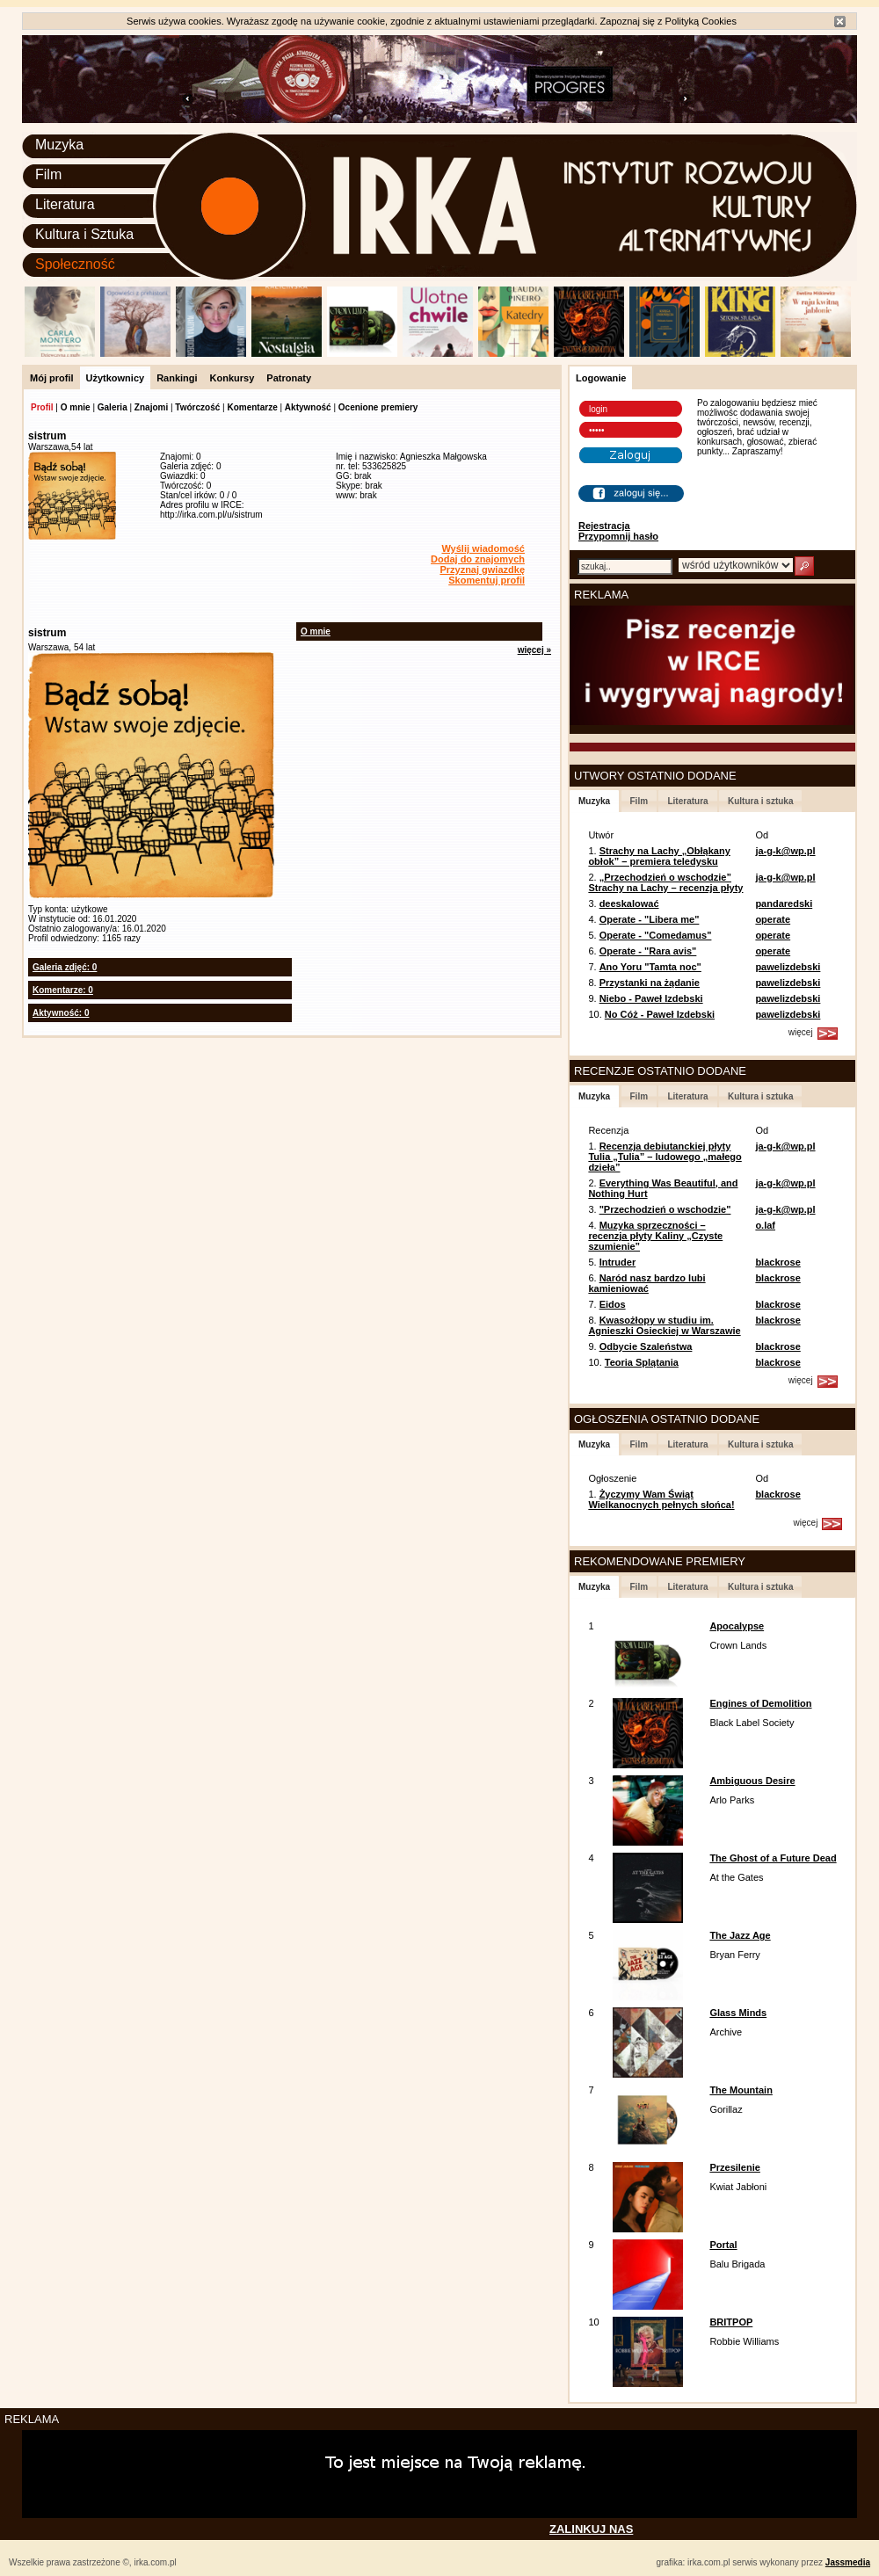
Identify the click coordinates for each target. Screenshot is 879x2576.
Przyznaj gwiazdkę (482, 569)
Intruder (617, 1262)
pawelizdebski (787, 966)
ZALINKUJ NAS (591, 2529)
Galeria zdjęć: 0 (65, 967)
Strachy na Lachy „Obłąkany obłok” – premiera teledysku (659, 856)
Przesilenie (734, 2167)
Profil (42, 407)
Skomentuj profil (486, 580)
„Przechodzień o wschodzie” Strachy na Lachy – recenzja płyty (665, 882)
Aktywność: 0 (61, 1013)
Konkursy (232, 378)
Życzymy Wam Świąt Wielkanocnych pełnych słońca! (661, 1499)
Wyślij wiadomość (483, 548)
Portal (723, 2244)
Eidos (612, 1304)
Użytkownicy (115, 378)
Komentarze (252, 407)
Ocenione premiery (378, 407)
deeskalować (629, 903)
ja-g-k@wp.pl (785, 850)
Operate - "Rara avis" (648, 951)
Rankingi (176, 378)
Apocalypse (736, 1626)
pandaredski (783, 903)
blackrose (777, 1262)
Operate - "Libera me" (649, 919)
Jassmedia (847, 2562)
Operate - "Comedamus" (655, 935)
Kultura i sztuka (760, 801)
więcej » (534, 650)
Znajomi (151, 407)
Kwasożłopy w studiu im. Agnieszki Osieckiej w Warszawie (664, 1325)
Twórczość (197, 407)
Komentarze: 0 (63, 990)
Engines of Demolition (760, 1703)
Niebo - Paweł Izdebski (651, 998)
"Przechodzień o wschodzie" (665, 1209)
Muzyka (59, 144)
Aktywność (308, 407)
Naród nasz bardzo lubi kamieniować (646, 1283)
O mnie (76, 407)
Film (48, 174)
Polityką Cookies (701, 21)
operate (772, 919)
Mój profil (52, 378)
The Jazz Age (739, 1935)
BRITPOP (730, 2322)
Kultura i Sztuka (84, 234)
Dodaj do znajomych (478, 559)
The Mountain (741, 2090)
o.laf (765, 1225)
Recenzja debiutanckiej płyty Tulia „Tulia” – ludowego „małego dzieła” (664, 1156)
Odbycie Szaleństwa (646, 1346)
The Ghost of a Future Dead (772, 1858)
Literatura (65, 204)
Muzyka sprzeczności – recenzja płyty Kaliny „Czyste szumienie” (655, 1236)
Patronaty (288, 378)
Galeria (112, 407)
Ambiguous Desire (752, 1780)
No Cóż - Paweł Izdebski (660, 1014)
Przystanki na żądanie (649, 982)
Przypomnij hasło (618, 536)
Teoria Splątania (642, 1362)
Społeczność (75, 264)
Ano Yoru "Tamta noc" (650, 966)
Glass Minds (737, 2012)
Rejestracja (604, 525)
